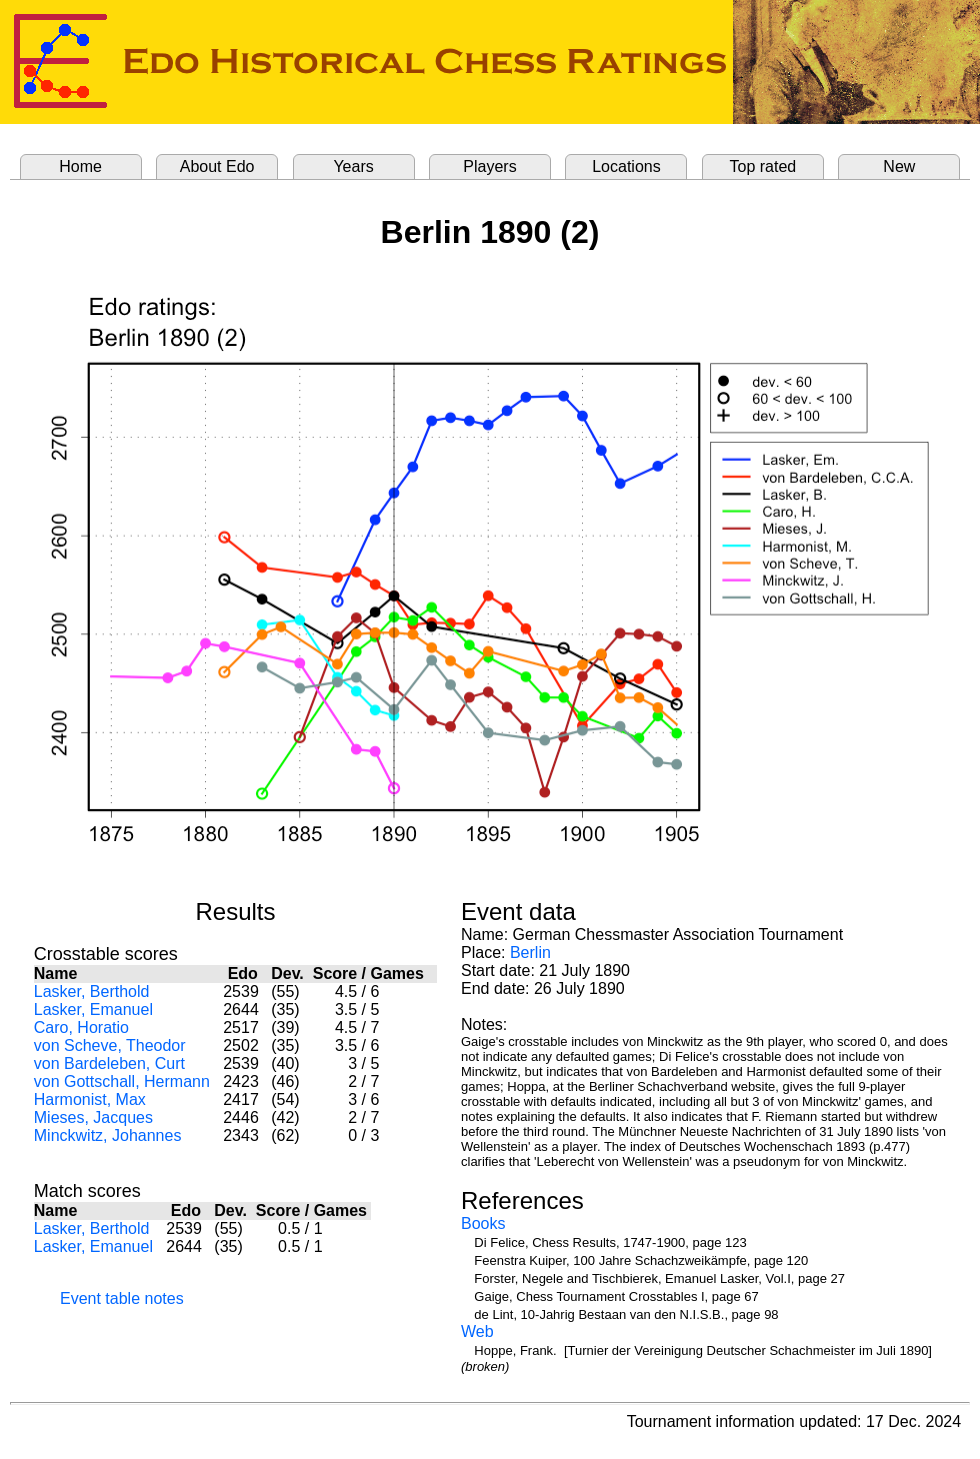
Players (489, 166)
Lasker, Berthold (92, 991)
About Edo (217, 166)
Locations (626, 166)
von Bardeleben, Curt (109, 1063)
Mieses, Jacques (93, 1117)
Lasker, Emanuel (93, 1009)
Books (483, 1223)
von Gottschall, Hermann (122, 1081)
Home (80, 166)
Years (353, 166)
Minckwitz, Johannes (108, 1135)
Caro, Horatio (81, 1027)
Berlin (530, 952)
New (899, 166)
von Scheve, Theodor (110, 1045)
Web (477, 1331)
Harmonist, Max (90, 1099)
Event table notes (122, 1298)
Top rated (763, 166)
